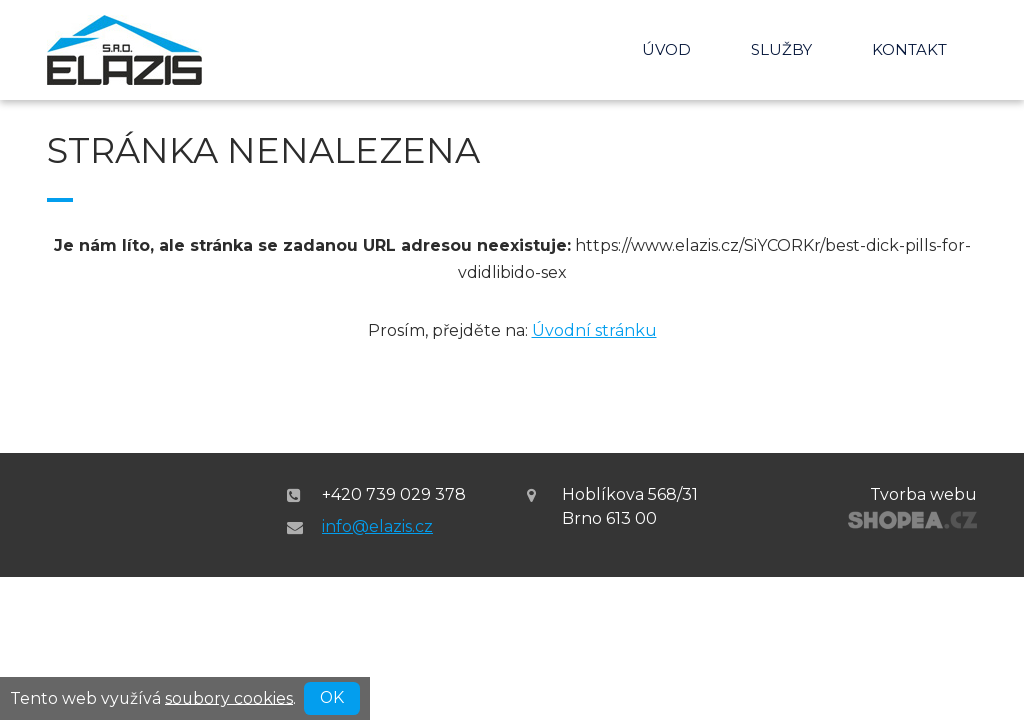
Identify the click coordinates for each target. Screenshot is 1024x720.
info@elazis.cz (377, 526)
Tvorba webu (923, 494)
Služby (781, 49)
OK (332, 697)
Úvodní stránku (594, 330)
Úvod (666, 49)
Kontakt (909, 49)
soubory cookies (229, 697)
